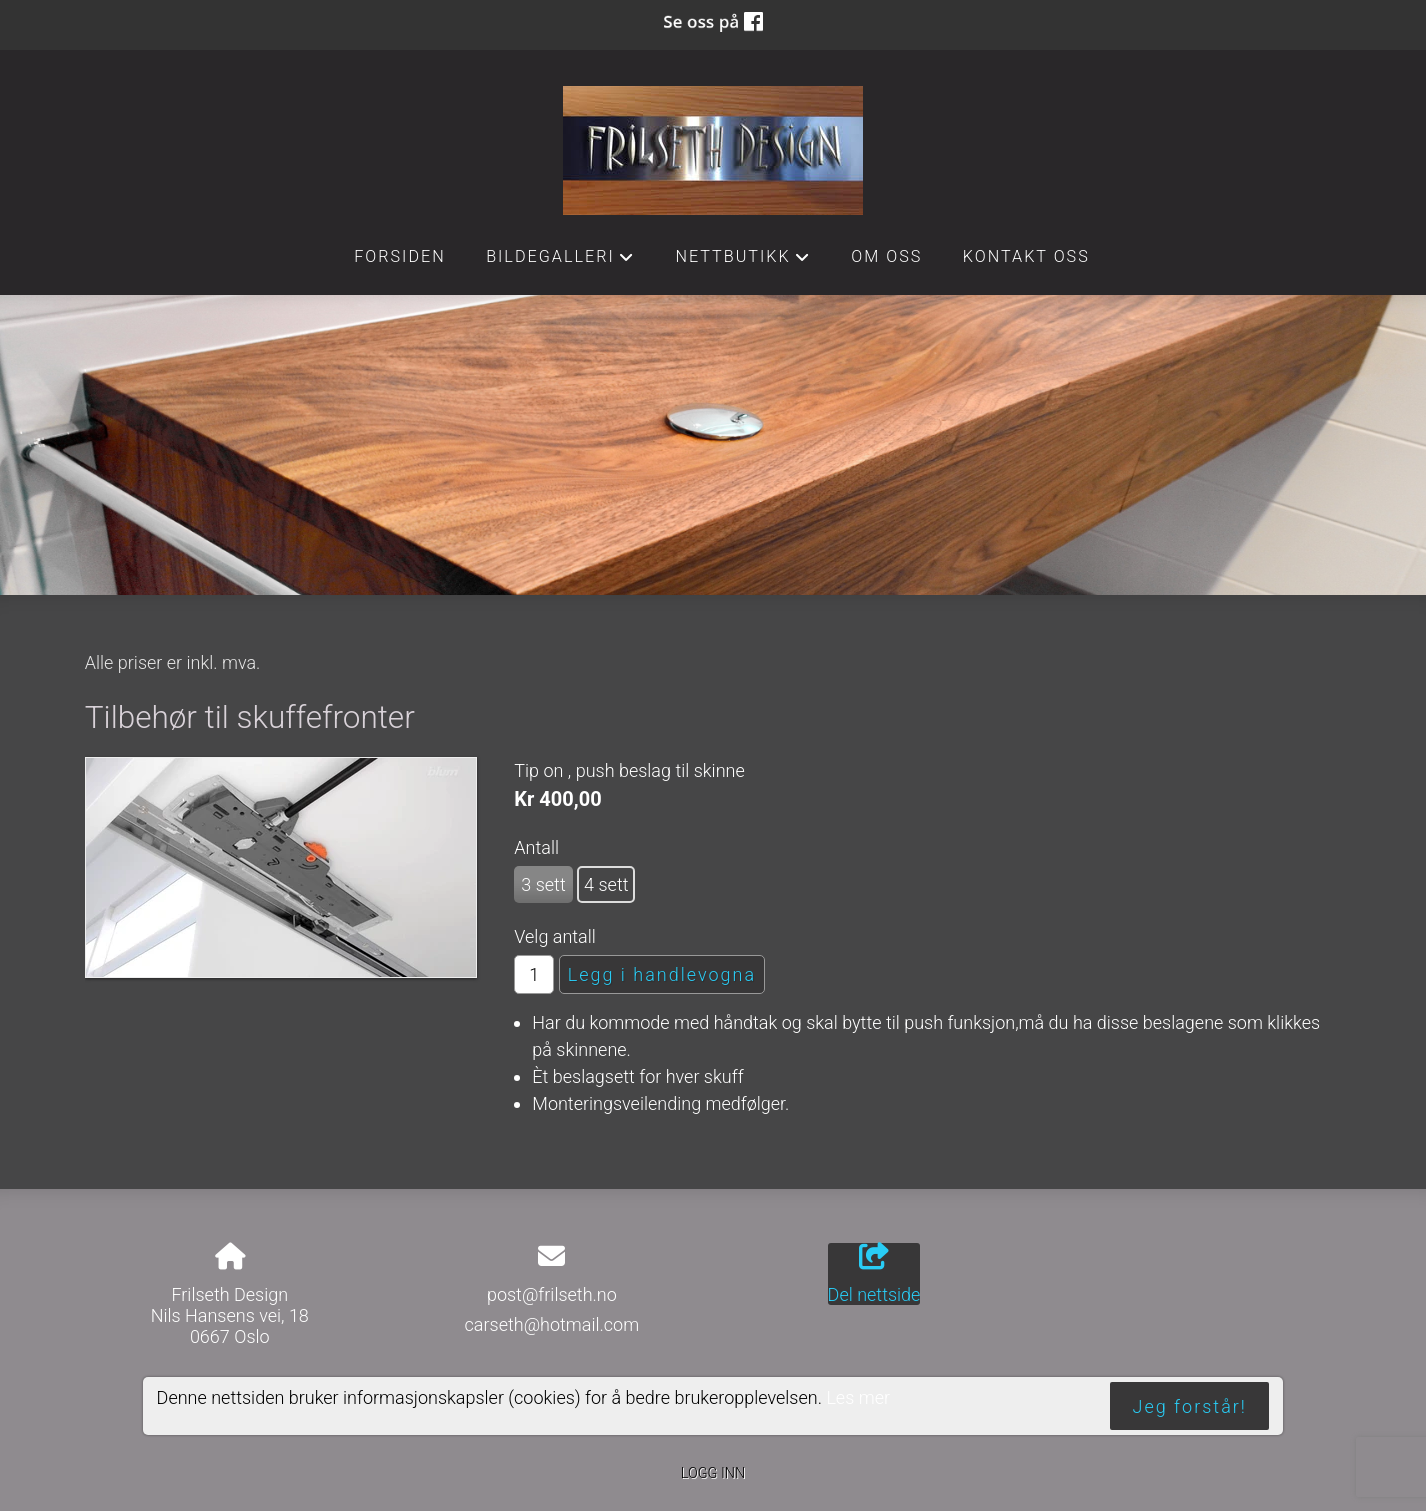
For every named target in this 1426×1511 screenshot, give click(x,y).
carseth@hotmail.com (552, 1324)
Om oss (886, 256)
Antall (536, 847)
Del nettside (874, 1274)
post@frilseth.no (552, 1294)
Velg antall (555, 936)
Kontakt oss (1026, 256)
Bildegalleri (560, 262)
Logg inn (713, 1473)
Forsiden (400, 256)
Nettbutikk (743, 262)
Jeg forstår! (1190, 1406)
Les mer (858, 1397)
